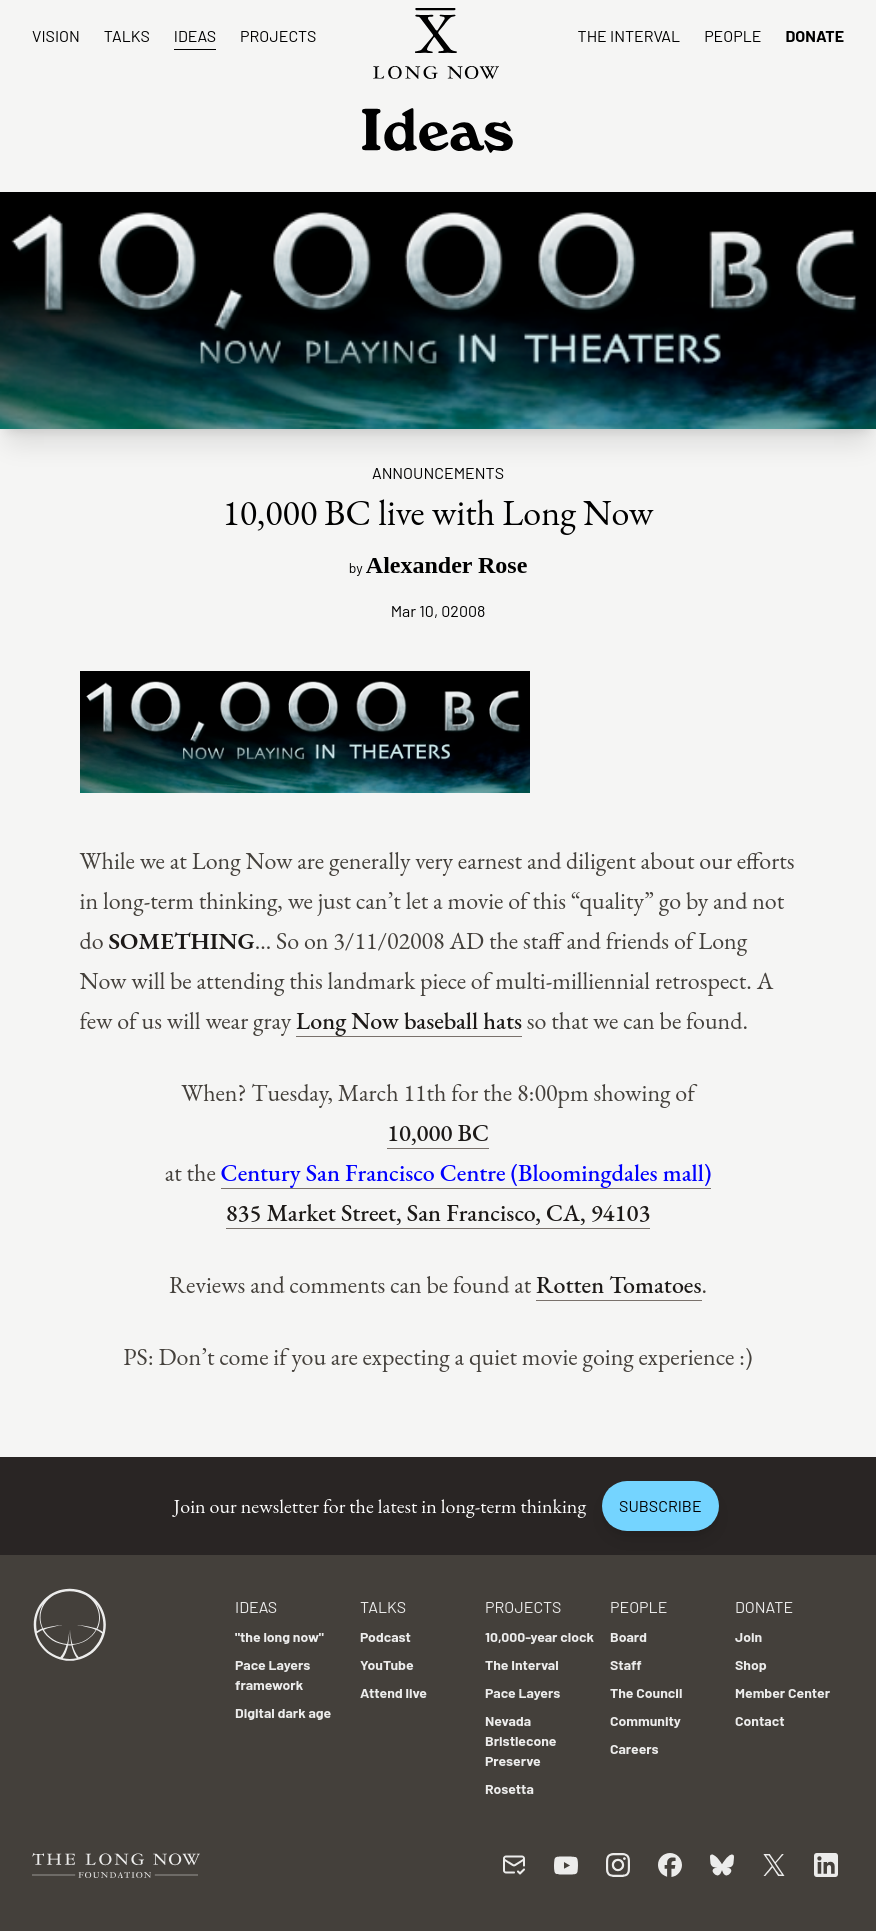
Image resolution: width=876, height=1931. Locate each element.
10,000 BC (438, 1132)
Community (645, 1720)
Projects (278, 35)
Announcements (438, 472)
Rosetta (509, 1788)
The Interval (629, 35)
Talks (127, 35)
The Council (646, 1692)
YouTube (387, 1664)
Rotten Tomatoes (618, 1284)
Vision (56, 35)
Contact (760, 1720)
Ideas (195, 35)
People (732, 35)
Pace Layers (522, 1692)
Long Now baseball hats (409, 1020)
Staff (626, 1664)
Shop (751, 1664)
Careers (634, 1748)
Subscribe (660, 1505)
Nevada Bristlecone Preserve (521, 1740)
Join (748, 1636)
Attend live (393, 1692)
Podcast (385, 1636)
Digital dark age (283, 1712)
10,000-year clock (539, 1636)
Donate (814, 35)
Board (628, 1636)
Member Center (782, 1692)
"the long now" (279, 1636)
